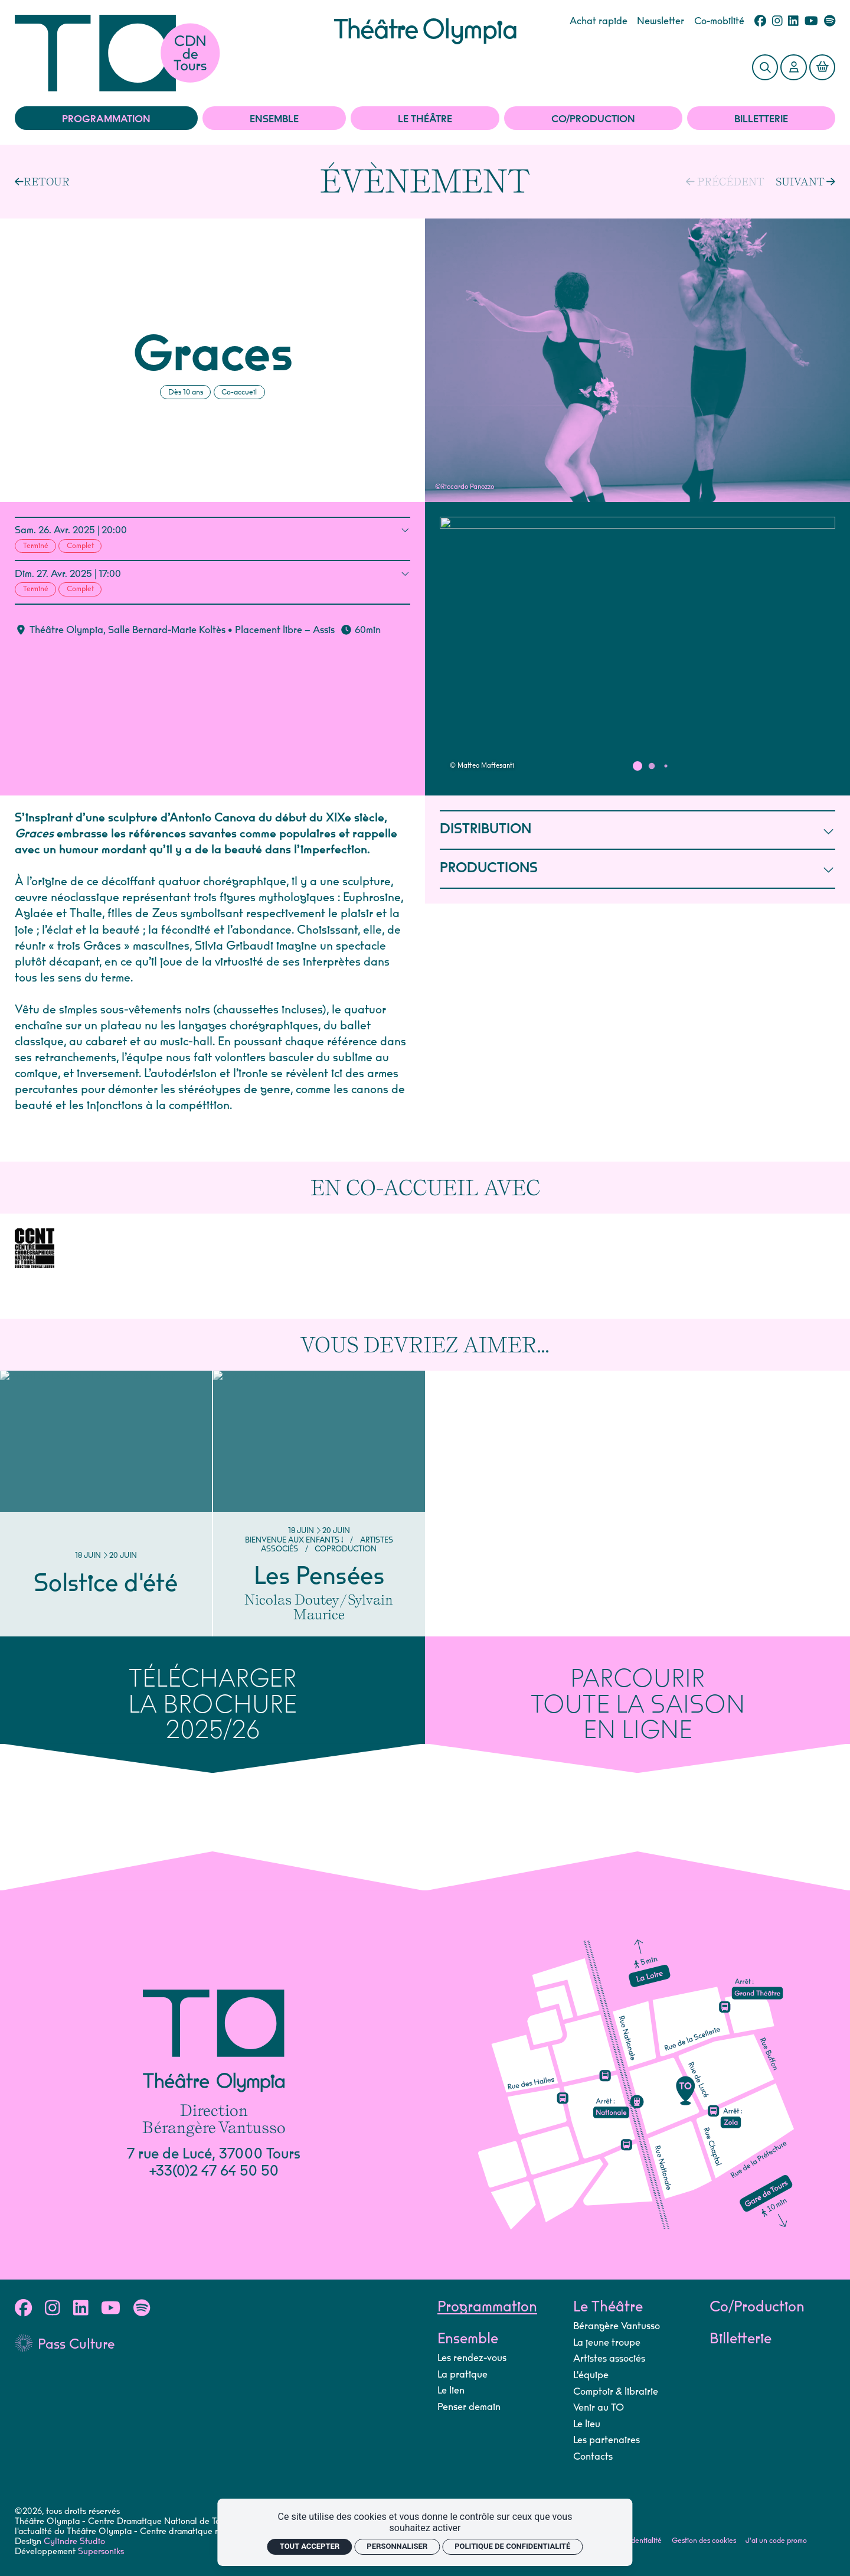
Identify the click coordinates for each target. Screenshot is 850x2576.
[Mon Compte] (793, 67)
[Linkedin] (793, 22)
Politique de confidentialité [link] (512, 2546)
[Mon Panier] (822, 67)
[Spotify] (829, 22)
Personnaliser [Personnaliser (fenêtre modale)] (397, 2546)
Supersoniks (101, 2551)
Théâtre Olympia (66, 630)
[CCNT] (34, 1248)
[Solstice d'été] (106, 1503)
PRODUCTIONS (637, 869)
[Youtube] (811, 22)
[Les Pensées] (319, 1503)
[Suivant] (805, 181)
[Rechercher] (765, 67)
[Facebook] (760, 22)
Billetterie (761, 119)
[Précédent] (151, 181)
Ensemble (274, 119)
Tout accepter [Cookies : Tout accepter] (310, 2546)
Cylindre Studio (74, 2541)
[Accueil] (174, 53)
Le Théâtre (425, 119)
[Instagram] (777, 22)
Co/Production (593, 119)
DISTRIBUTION (637, 830)
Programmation (106, 119)
